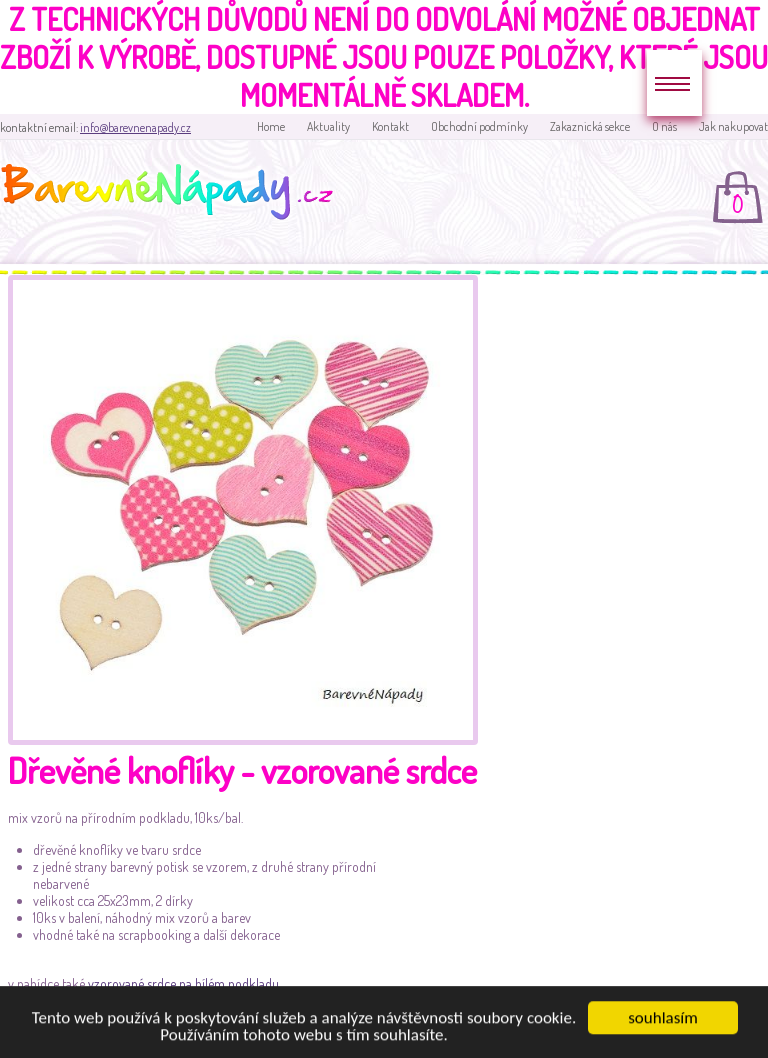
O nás (664, 126)
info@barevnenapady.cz (135, 127)
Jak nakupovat (733, 126)
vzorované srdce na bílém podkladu (183, 983)
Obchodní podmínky (479, 126)
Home (271, 126)
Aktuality (328, 126)
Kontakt (390, 126)
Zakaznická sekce (590, 126)
